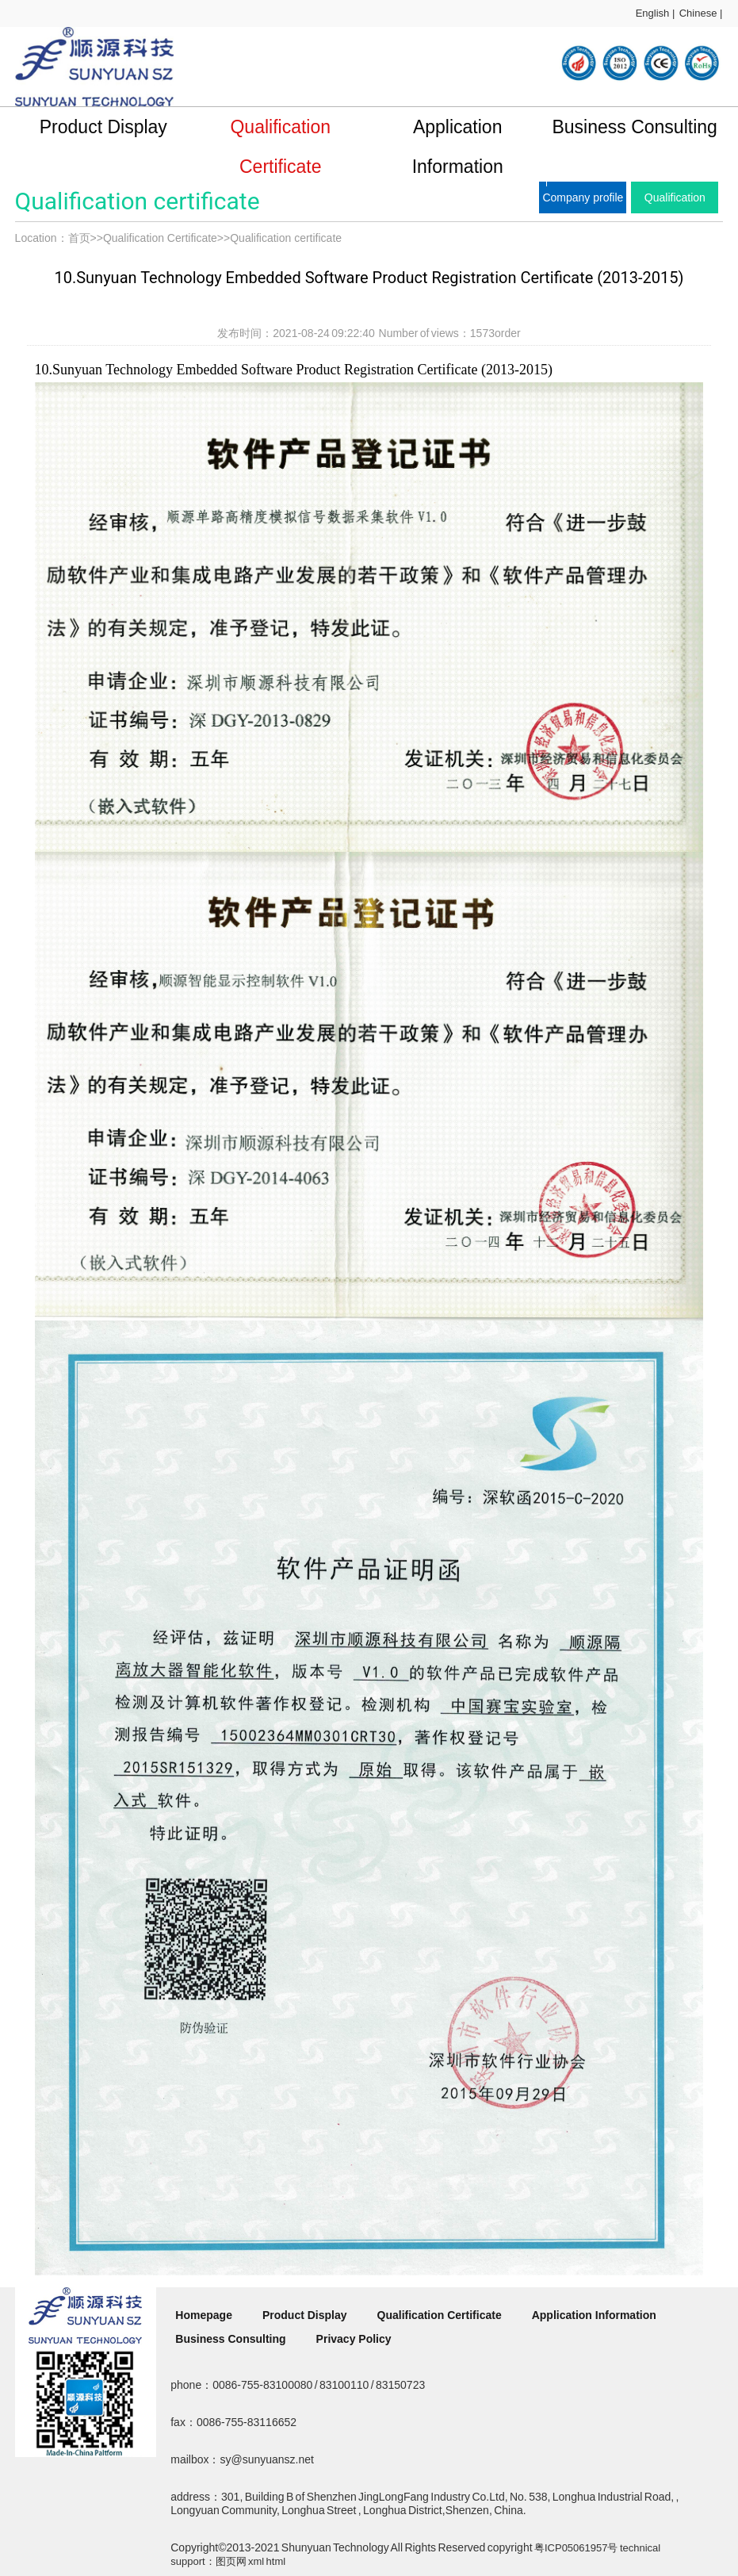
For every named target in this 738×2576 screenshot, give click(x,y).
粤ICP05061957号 (576, 2548)
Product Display (103, 127)
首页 (79, 238)
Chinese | (701, 13)
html (276, 2561)
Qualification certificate (286, 238)
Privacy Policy (354, 2339)
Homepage (203, 2315)
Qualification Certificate (280, 147)
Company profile (582, 197)
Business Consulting (634, 127)
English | (655, 13)
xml (256, 2561)
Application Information (457, 147)
